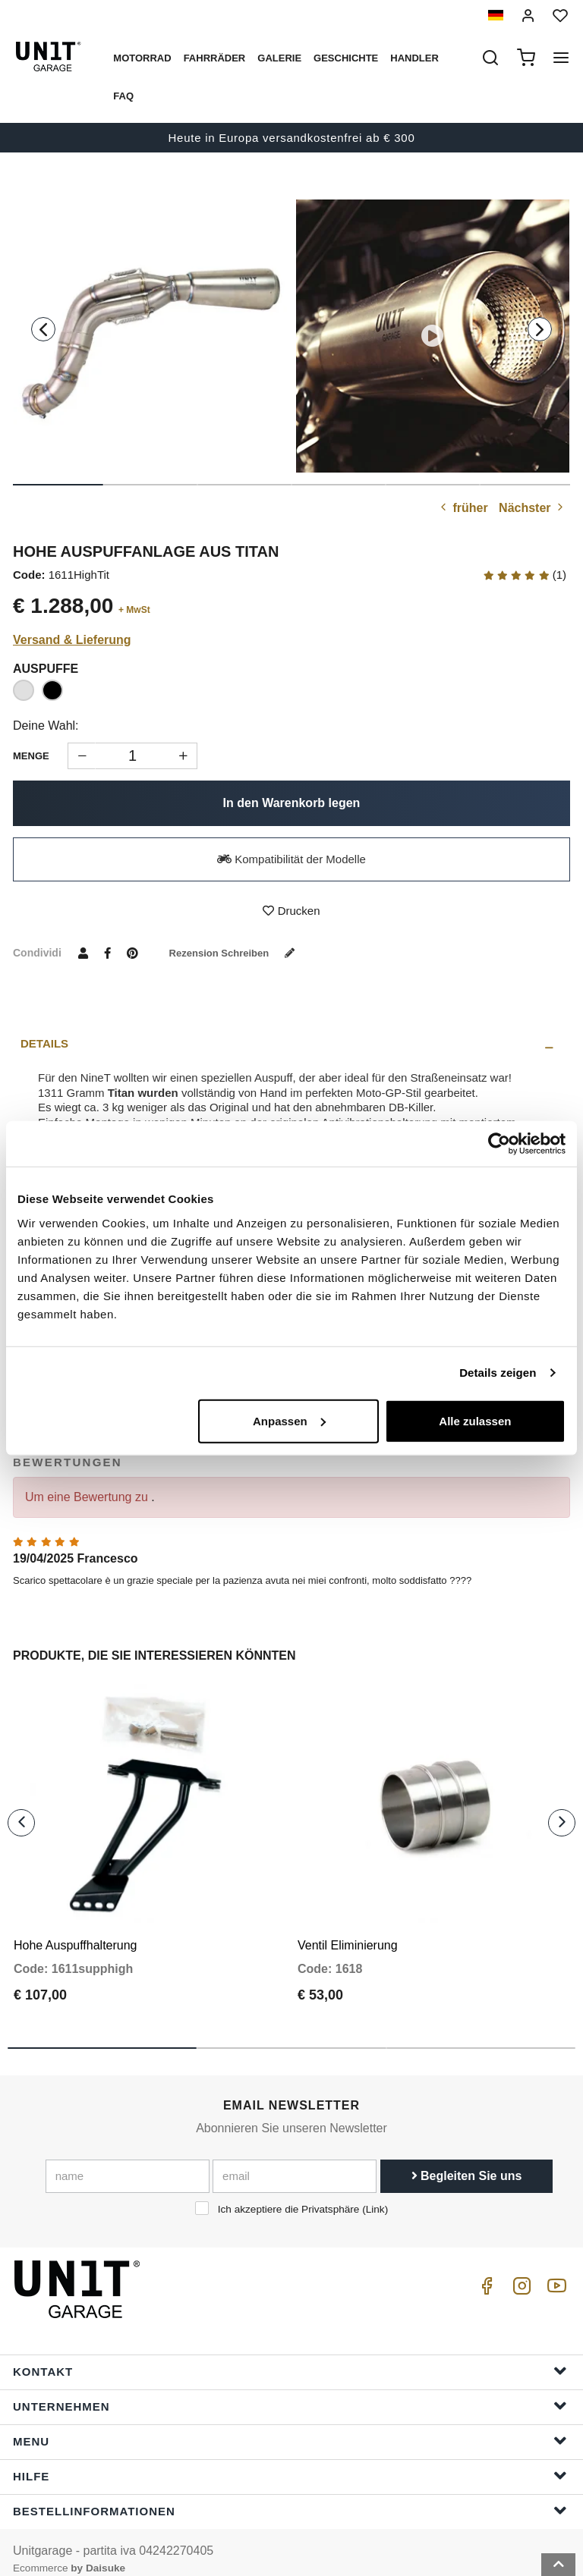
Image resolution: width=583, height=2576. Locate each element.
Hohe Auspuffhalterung (75, 1930)
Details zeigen (497, 1372)
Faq (123, 96)
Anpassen (289, 1420)
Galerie (279, 58)
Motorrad (142, 58)
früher (462, 507)
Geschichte (346, 58)
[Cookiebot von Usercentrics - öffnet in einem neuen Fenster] (499, 1143)
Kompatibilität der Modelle (291, 859)
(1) (525, 574)
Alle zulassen (475, 1420)
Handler (414, 58)
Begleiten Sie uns (466, 2161)
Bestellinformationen (290, 2495)
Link (375, 2195)
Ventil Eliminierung (348, 1930)
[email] (295, 2162)
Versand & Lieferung (72, 639)
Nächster (532, 507)
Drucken (291, 910)
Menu (290, 2426)
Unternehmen (290, 2391)
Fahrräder (215, 58)
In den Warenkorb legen (292, 802)
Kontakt (290, 2356)
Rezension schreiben (239, 953)
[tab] (291, 1044)
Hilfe (290, 2461)
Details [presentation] (44, 1043)
